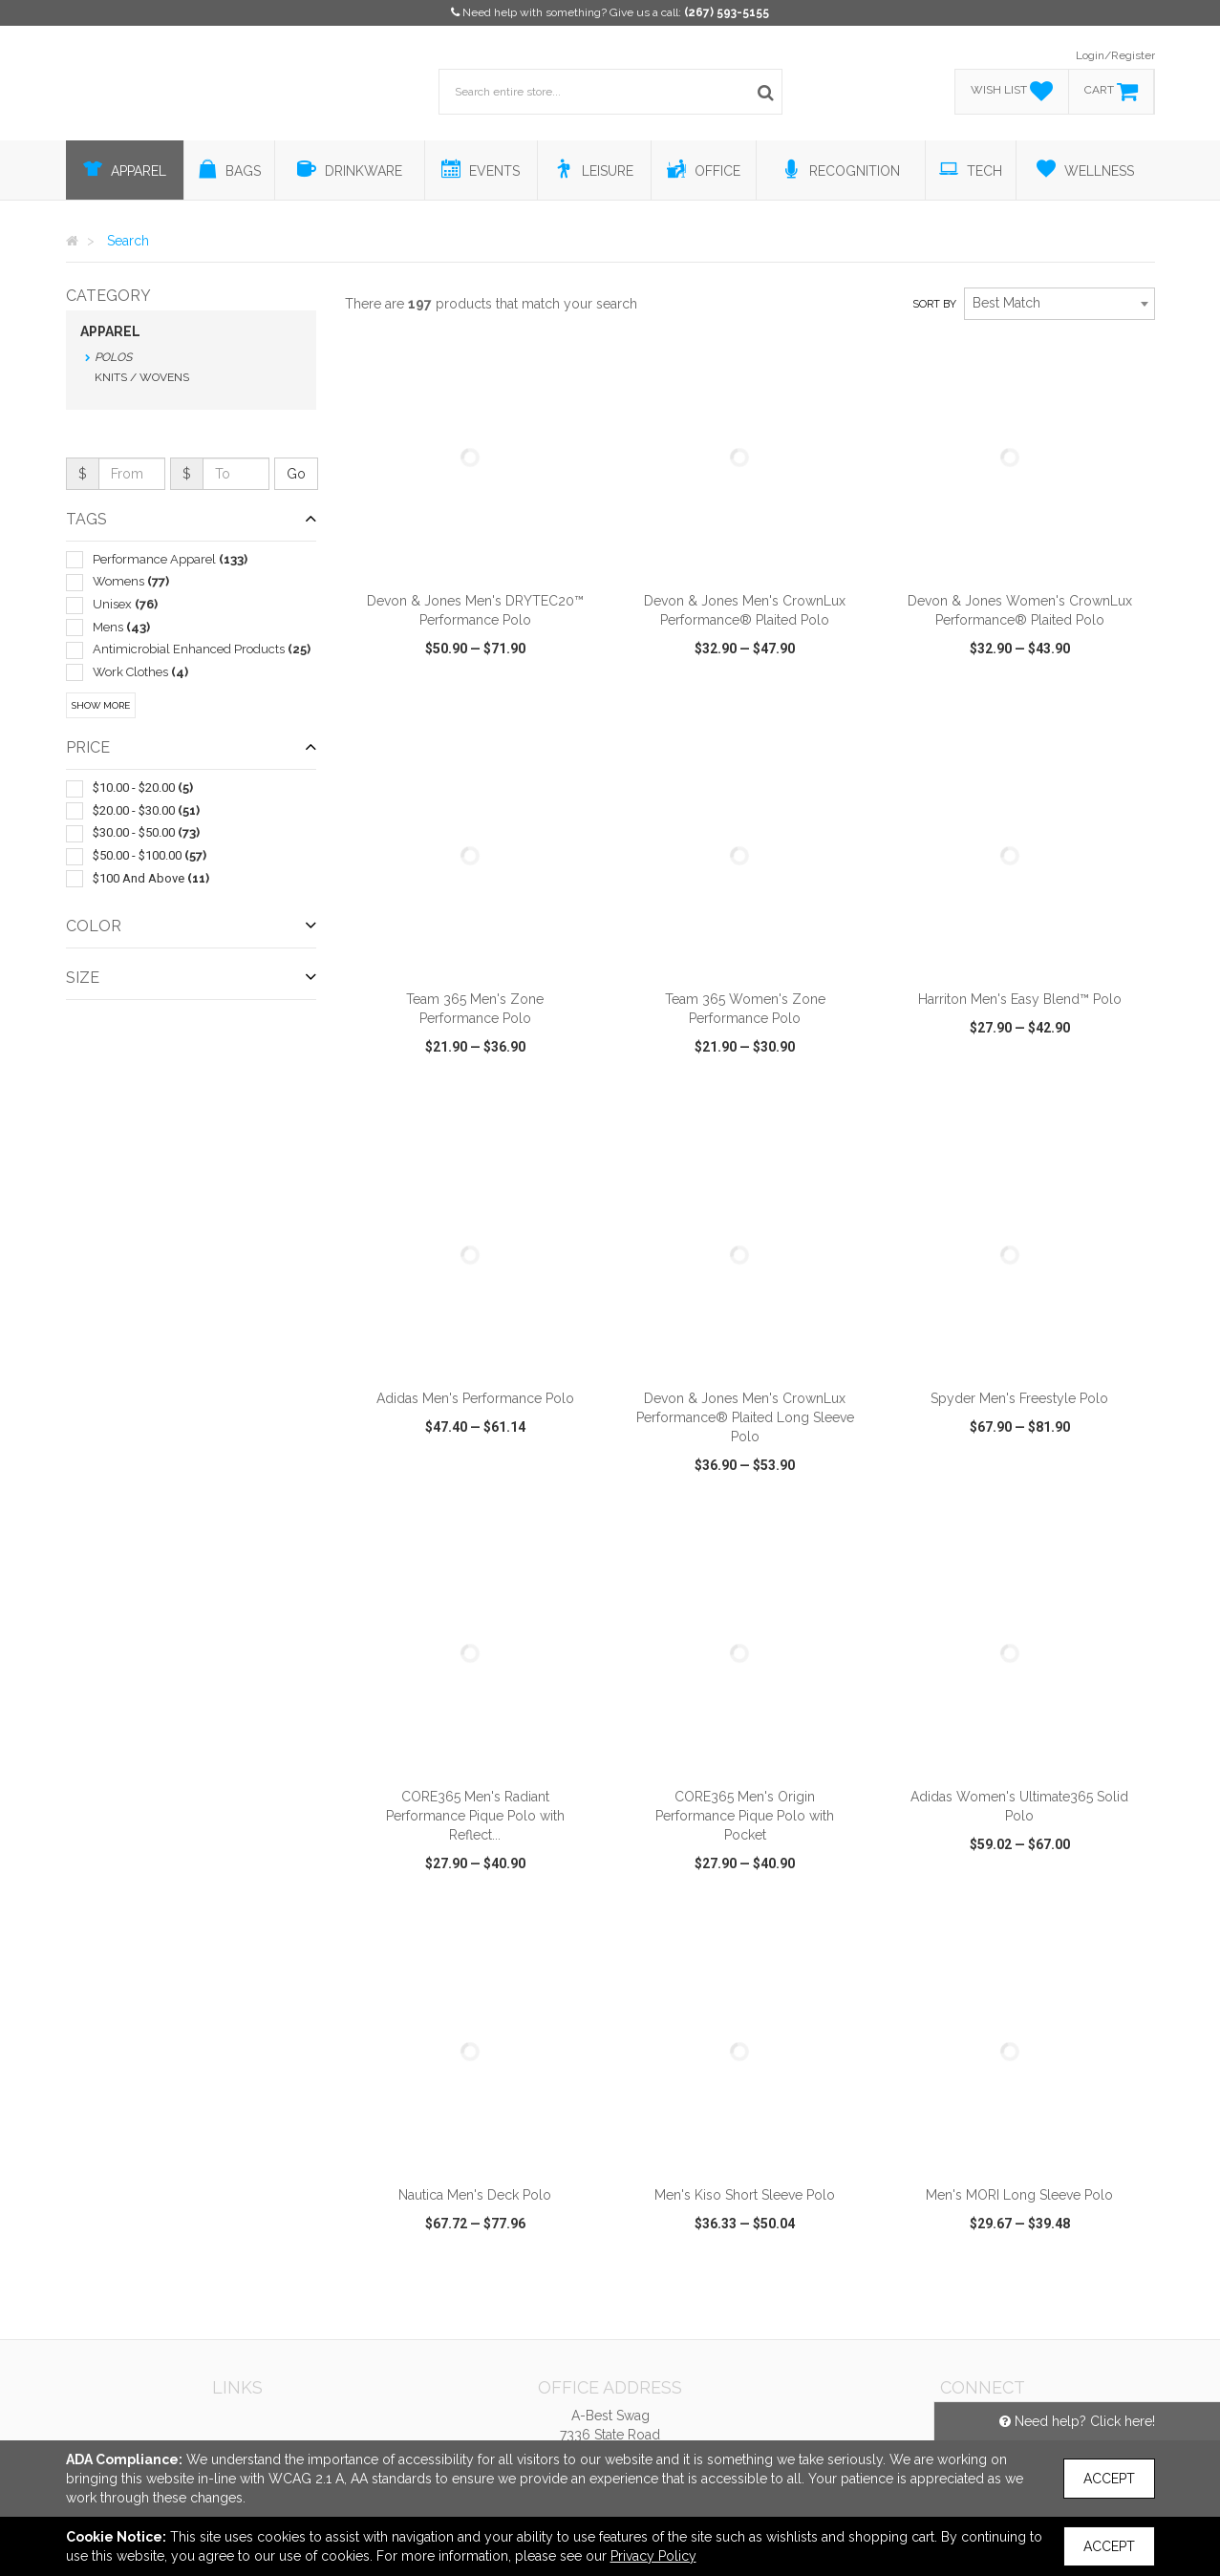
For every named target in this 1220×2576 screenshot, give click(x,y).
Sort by (934, 304)
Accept (1109, 2478)
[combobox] (1059, 303)
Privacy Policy (653, 2556)
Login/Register (1115, 55)
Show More (101, 705)
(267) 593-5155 (726, 12)
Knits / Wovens (142, 377)
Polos (113, 357)
